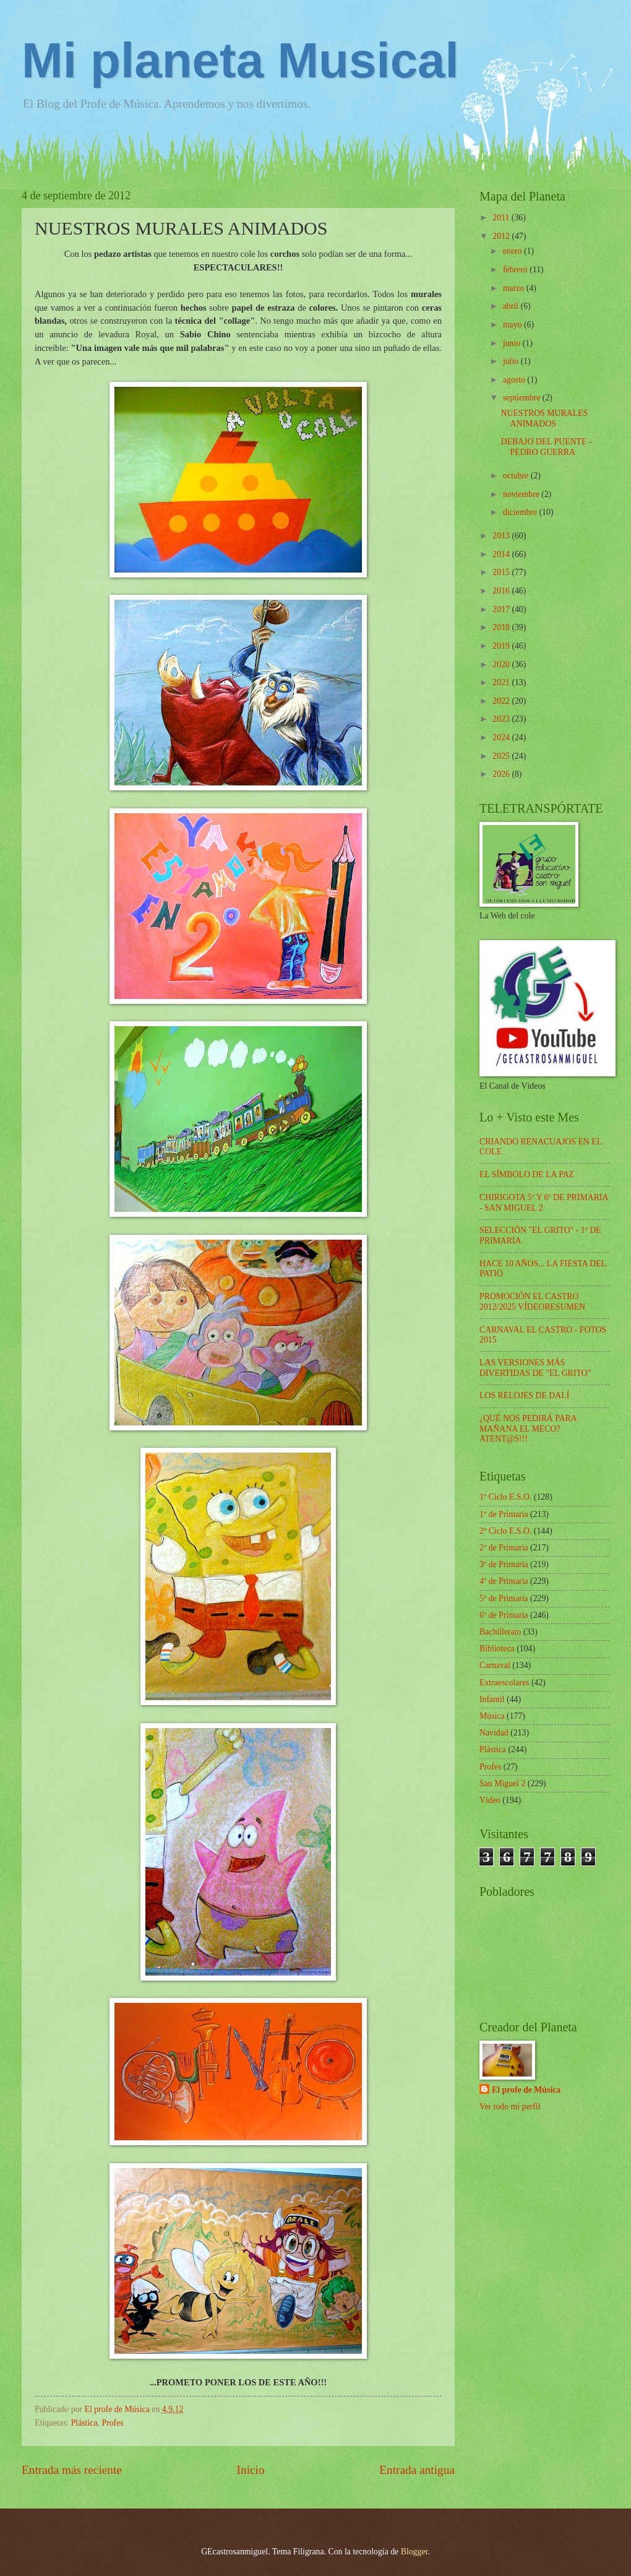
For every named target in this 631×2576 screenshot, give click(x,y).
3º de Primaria (503, 1564)
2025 (502, 756)
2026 (502, 774)
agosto (515, 379)
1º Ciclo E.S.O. (505, 1497)
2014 (502, 554)
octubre (517, 475)
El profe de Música (526, 2089)
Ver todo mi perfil (509, 2106)
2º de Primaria (503, 1547)
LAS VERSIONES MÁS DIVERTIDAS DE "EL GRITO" (535, 1368)
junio (513, 343)
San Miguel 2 (502, 1783)
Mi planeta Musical (240, 60)
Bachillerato (500, 1631)
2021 (502, 682)
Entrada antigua (417, 2469)
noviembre (522, 494)
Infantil (492, 1699)
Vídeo (489, 1800)
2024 (502, 737)
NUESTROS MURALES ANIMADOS (544, 418)
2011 (502, 217)
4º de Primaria (503, 1581)
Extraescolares (504, 1682)
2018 (502, 627)
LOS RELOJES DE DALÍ (524, 1395)
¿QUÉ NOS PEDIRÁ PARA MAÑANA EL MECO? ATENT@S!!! (528, 1428)
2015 (502, 572)
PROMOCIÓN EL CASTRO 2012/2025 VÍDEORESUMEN (532, 1302)
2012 (502, 236)
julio (512, 361)
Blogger (414, 2551)
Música (492, 1716)
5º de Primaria (503, 1598)
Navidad (494, 1732)
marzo (514, 288)
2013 (502, 535)
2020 (502, 664)
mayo (513, 324)
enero (513, 251)
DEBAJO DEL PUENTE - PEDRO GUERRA (545, 447)
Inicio (251, 2469)
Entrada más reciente (72, 2469)
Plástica (84, 2422)
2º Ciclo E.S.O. (505, 1531)
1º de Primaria (503, 1514)
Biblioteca (497, 1648)
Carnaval (494, 1665)
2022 (502, 701)
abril (512, 306)
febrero (516, 269)
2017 (502, 609)
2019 (502, 645)
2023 (502, 719)
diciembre (521, 512)
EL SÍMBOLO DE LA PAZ (526, 1174)
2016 (502, 590)
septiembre (523, 397)
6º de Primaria (503, 1615)
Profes (112, 2422)
